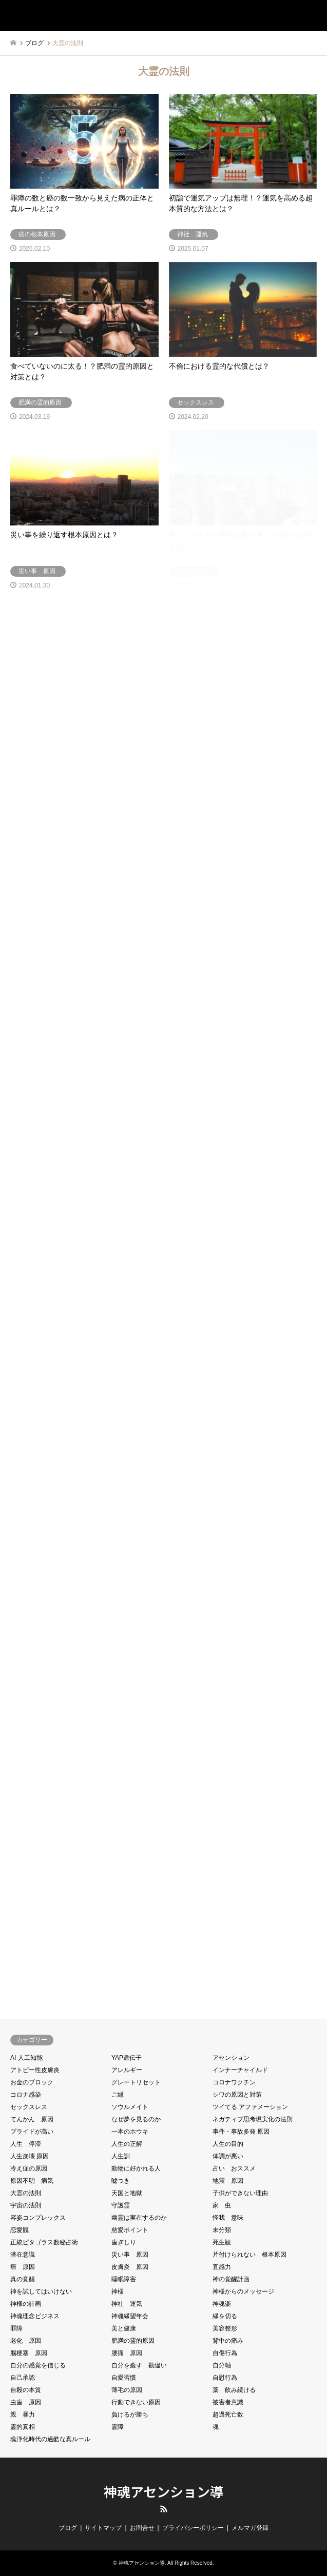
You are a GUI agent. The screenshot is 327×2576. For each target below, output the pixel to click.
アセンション (231, 2057)
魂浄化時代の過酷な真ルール (50, 2439)
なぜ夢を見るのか (136, 2119)
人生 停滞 (25, 2143)
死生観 (222, 2242)
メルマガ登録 (250, 2527)
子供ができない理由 (240, 2193)
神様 (117, 2291)
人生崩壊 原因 (29, 2156)
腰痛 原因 (126, 2353)
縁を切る (225, 2316)
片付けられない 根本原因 (249, 2254)
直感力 (222, 2266)
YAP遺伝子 (126, 2057)
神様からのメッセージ (243, 2291)
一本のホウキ (129, 2131)
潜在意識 (22, 2254)
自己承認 (22, 2377)
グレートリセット (136, 2082)
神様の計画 (25, 2303)
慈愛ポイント (129, 2230)
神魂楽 (222, 2303)
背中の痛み (228, 2340)
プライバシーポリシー (193, 2527)
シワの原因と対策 (237, 2094)
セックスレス (28, 2107)
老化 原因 (25, 2340)
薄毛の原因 (126, 2390)
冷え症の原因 (28, 2168)
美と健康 (123, 2328)
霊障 (117, 2426)
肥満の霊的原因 (133, 2340)
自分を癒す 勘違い (139, 2365)
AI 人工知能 (26, 2057)
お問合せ (142, 2527)
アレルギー (126, 2070)
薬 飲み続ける (234, 2390)
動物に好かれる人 (136, 2168)
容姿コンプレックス (38, 2217)
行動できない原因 (136, 2402)
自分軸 (222, 2365)
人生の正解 (126, 2143)
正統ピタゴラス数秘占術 (44, 2242)
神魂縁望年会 (129, 2316)
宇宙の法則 (25, 2205)
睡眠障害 (123, 2279)
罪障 (16, 2328)
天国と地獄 (126, 2193)
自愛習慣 (123, 2377)
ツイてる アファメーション (250, 2107)
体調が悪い (228, 2156)
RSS (163, 2508)
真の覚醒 (22, 2279)
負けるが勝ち (129, 2414)
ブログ (68, 2527)
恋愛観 (19, 2230)
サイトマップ (103, 2527)
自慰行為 (225, 2377)
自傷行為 (225, 2353)
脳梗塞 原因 (28, 2353)
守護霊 (120, 2205)
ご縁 (117, 2094)
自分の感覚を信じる (38, 2365)
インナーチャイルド (240, 2070)
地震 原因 (228, 2180)
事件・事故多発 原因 (241, 2131)
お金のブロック (31, 2082)
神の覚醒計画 (231, 2279)
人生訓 (120, 2156)
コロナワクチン (234, 2082)
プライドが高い (31, 2131)
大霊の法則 (25, 2193)
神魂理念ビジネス (35, 2316)
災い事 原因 (129, 2254)
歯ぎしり (123, 2242)
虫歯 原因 (25, 2402)
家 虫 (222, 2205)
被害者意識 (228, 2402)
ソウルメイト (129, 2107)
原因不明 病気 (31, 2180)
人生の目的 (228, 2143)
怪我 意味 (228, 2217)
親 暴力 (22, 2414)
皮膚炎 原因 (129, 2266)
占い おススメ (234, 2168)
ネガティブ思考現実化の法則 (253, 2119)
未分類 (222, 2230)
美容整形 (225, 2328)
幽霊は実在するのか (139, 2217)
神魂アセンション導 (163, 2491)
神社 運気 (126, 2303)
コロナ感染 (25, 2094)
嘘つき (120, 2180)
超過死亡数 (228, 2414)
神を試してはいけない (41, 2291)
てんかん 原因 (31, 2119)
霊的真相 (22, 2426)
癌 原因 (22, 2266)
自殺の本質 (25, 2390)
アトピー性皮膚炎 (35, 2070)
